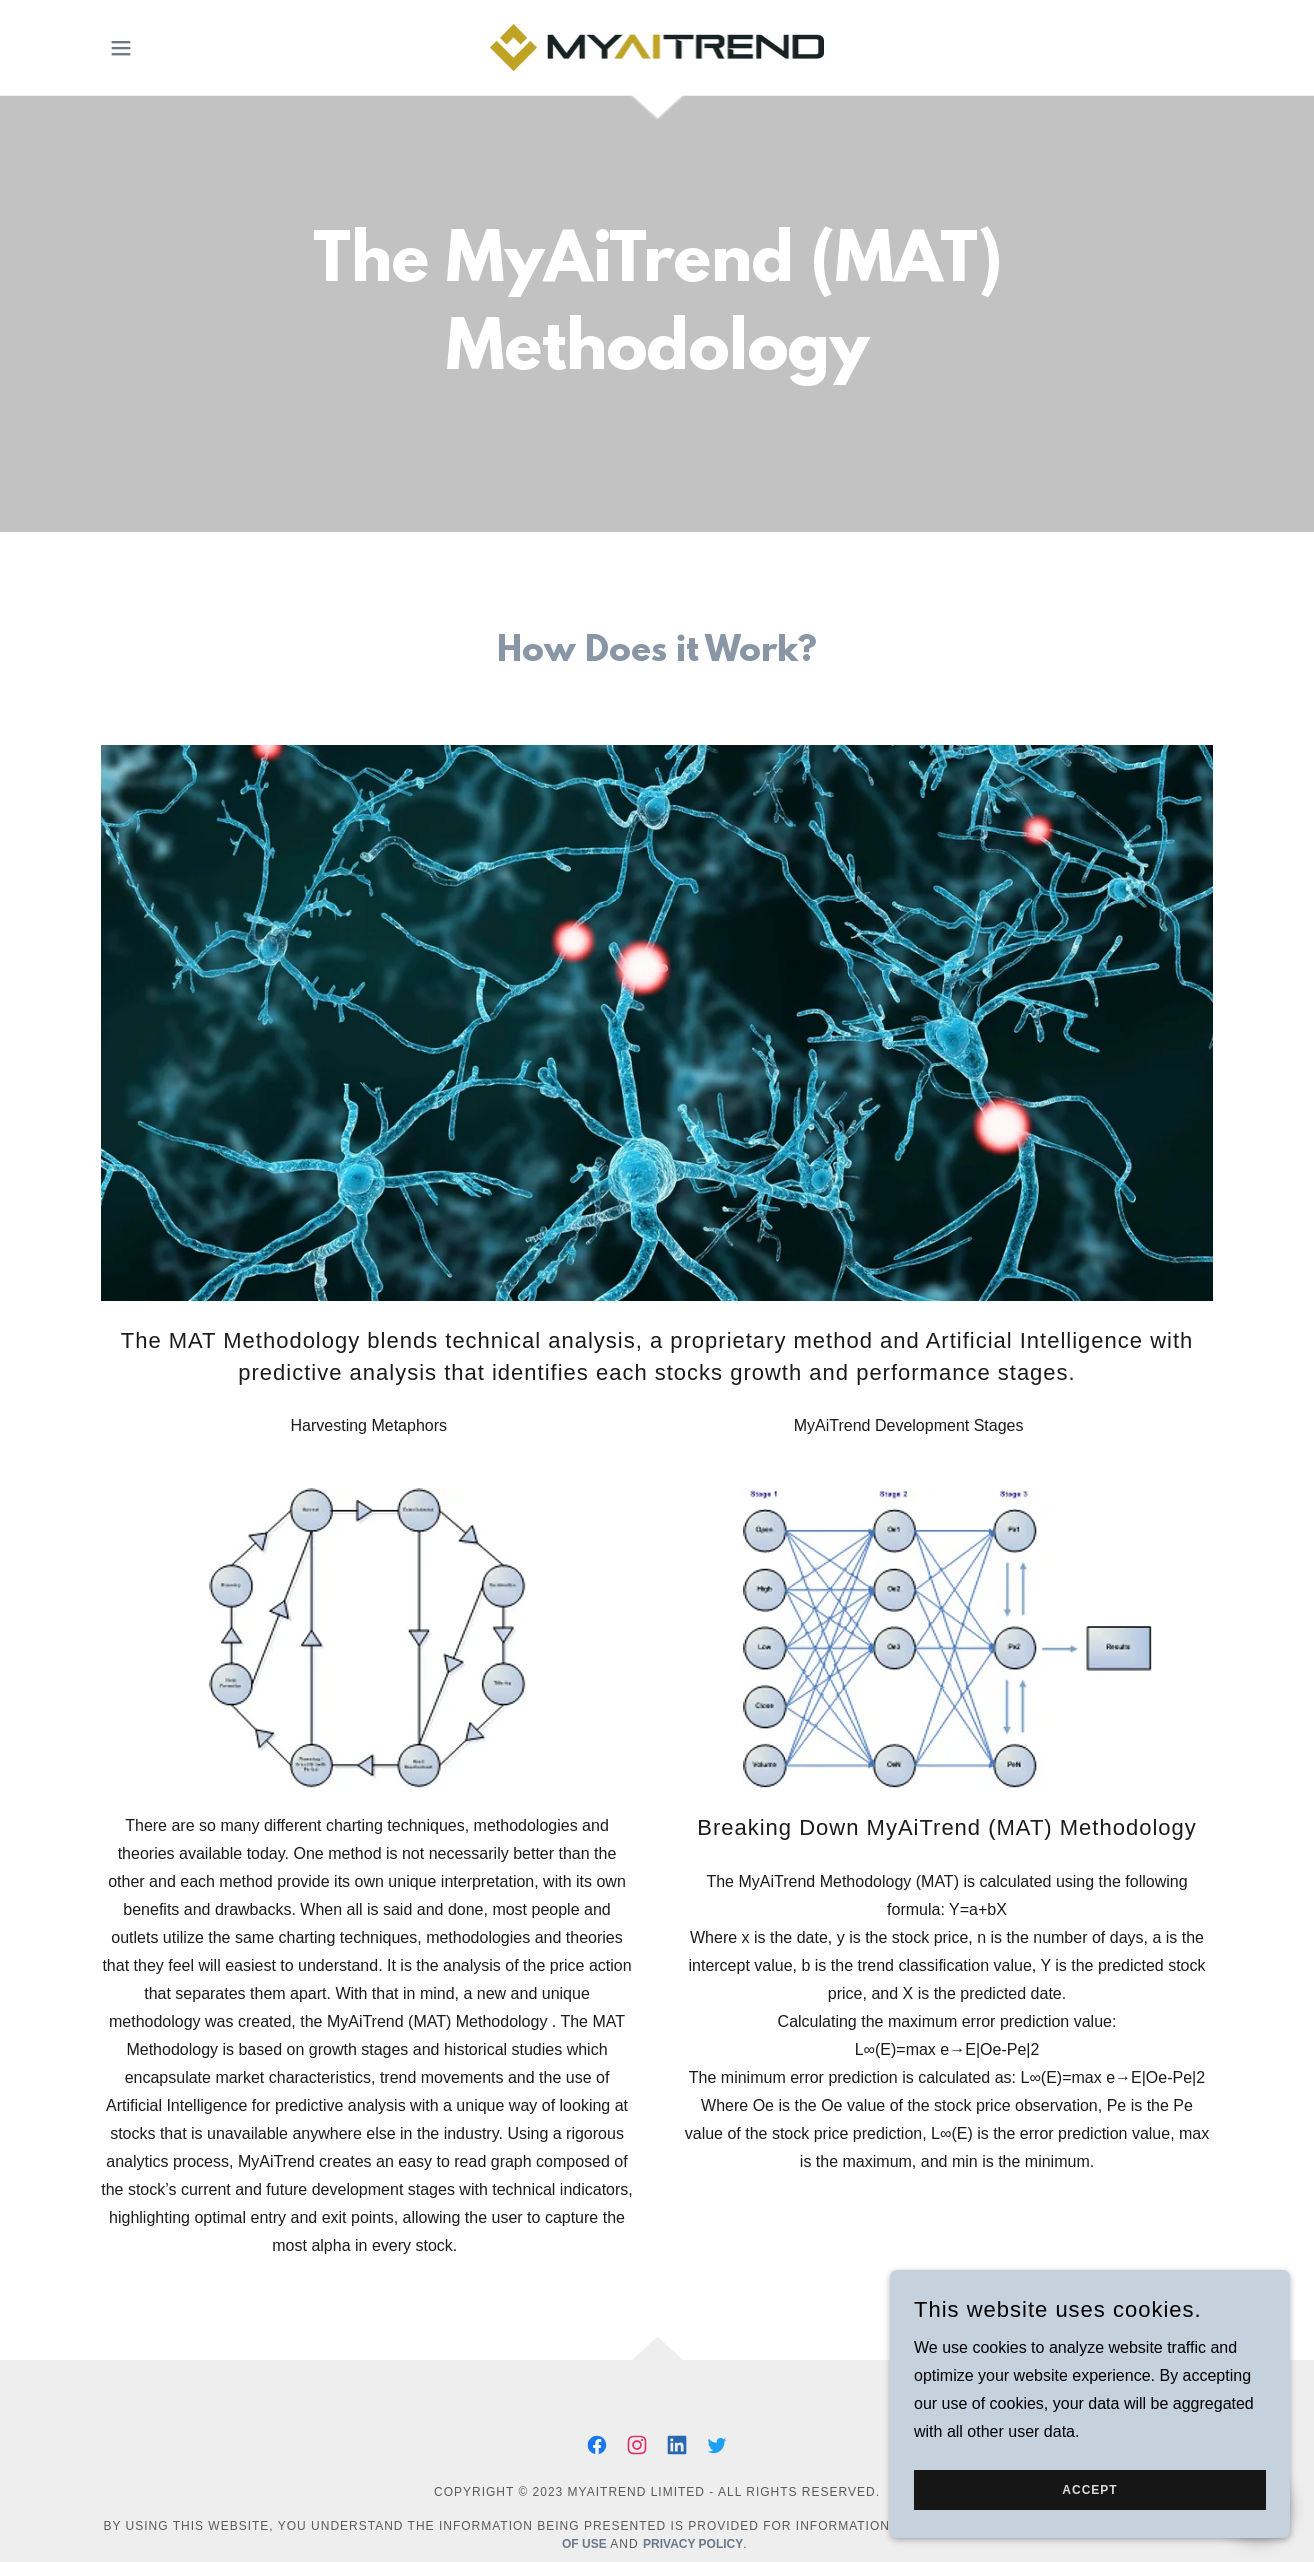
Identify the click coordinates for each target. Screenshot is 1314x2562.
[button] (121, 48)
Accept (1089, 2490)
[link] (657, 46)
